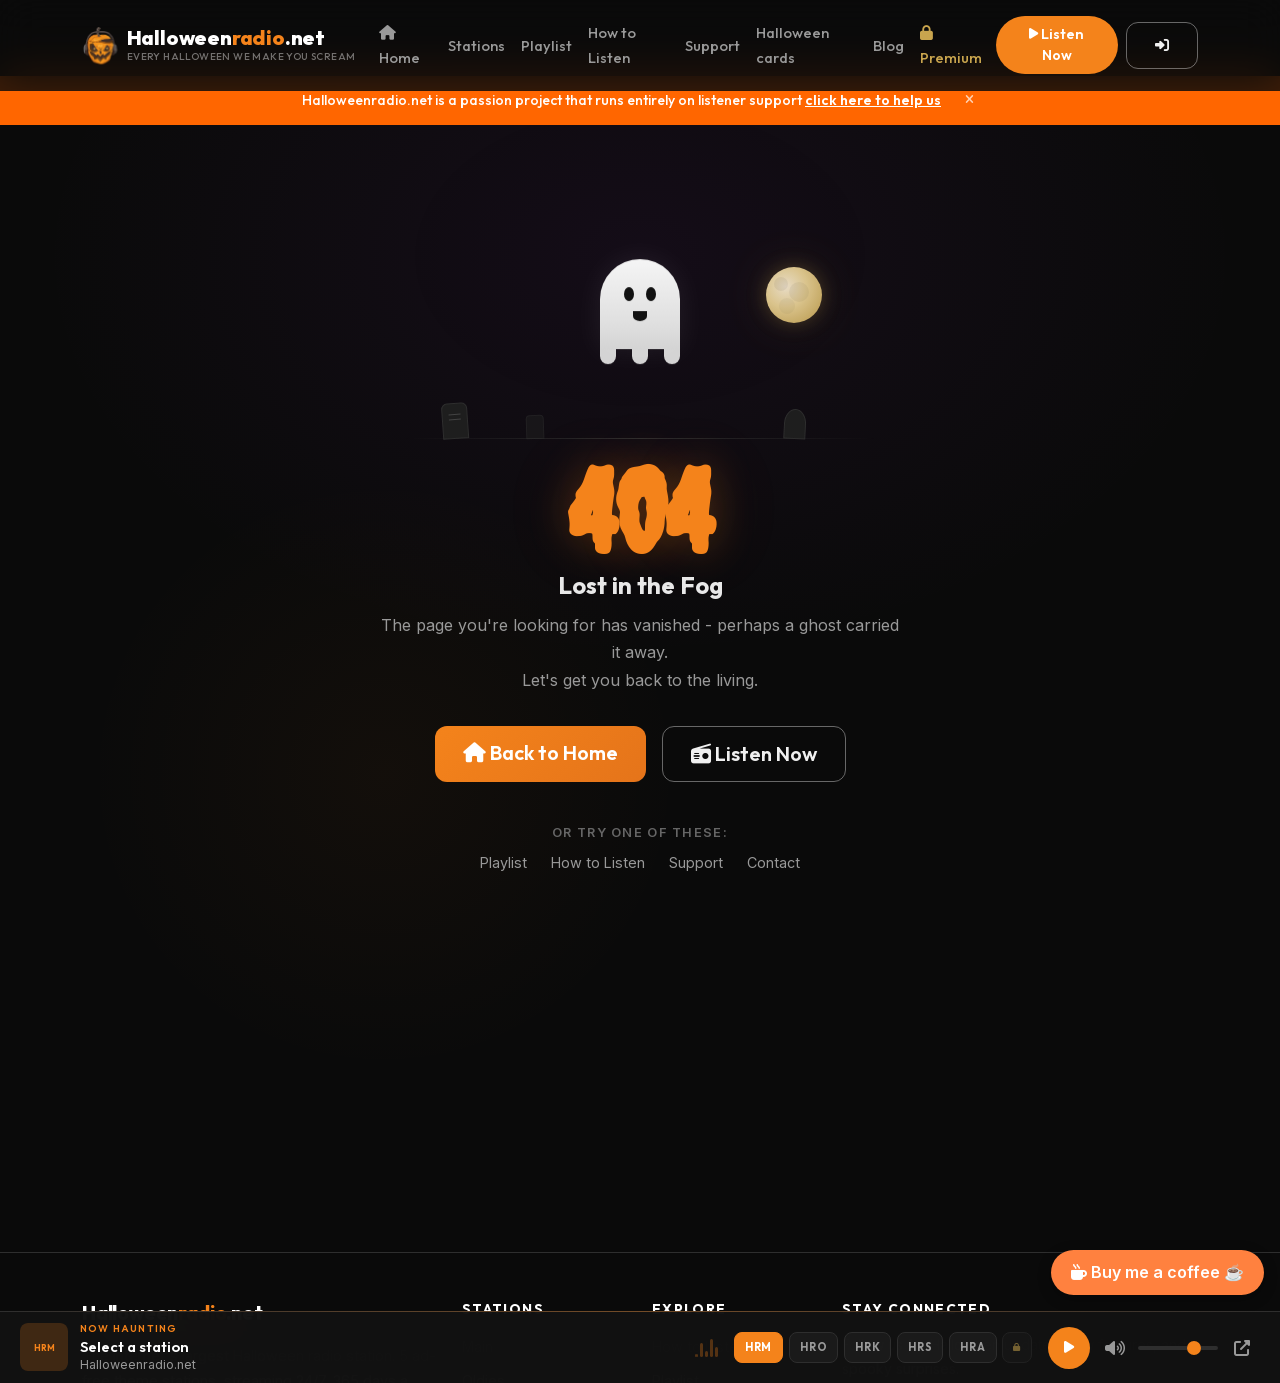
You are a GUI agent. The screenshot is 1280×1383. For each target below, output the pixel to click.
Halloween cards (792, 45)
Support (712, 45)
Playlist (546, 45)
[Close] (969, 100)
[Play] (1069, 1348)
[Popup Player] (1242, 1348)
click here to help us (873, 100)
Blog (888, 45)
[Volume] (1178, 1348)
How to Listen (612, 45)
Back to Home (540, 752)
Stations (476, 45)
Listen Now (1056, 44)
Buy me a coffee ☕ (1157, 1272)
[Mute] (1115, 1348)
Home (399, 46)
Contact (773, 862)
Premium (951, 46)
